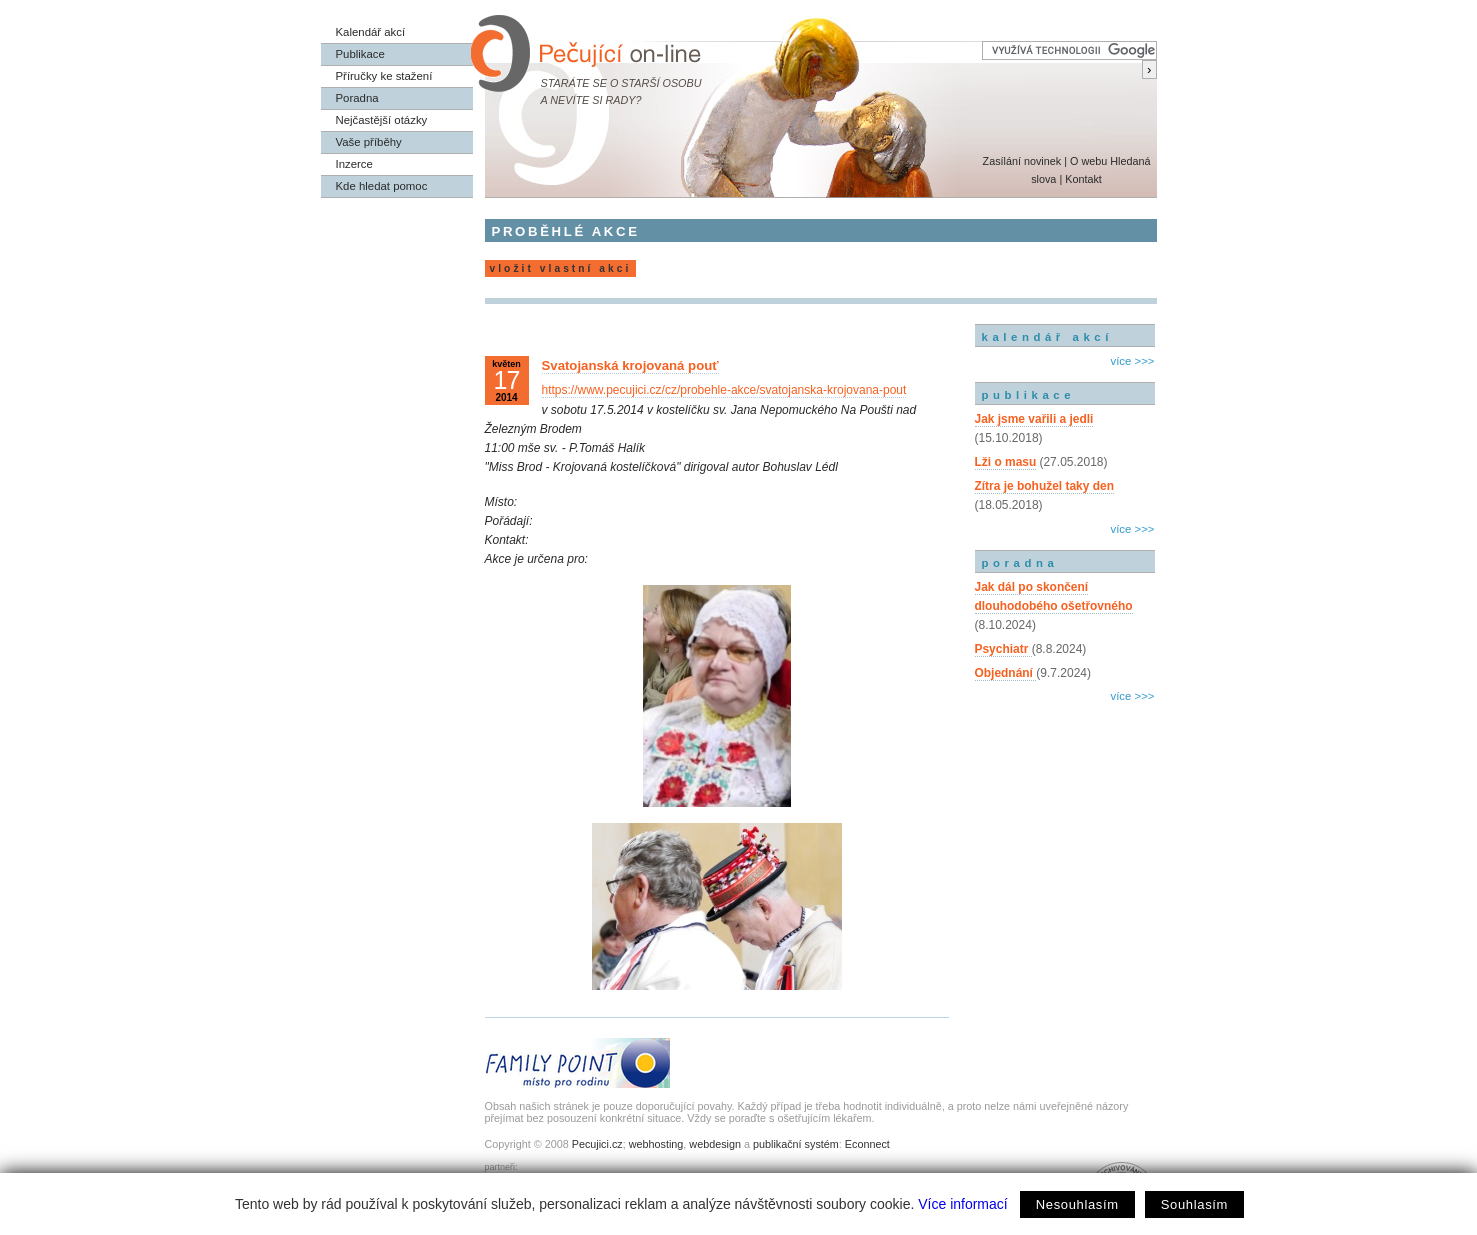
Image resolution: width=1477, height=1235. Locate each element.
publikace (1029, 395)
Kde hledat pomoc (382, 186)
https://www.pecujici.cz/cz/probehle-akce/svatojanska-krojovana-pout (724, 390)
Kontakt (1083, 179)
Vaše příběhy (369, 142)
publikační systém (796, 1144)
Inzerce (354, 164)
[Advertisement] (1065, 793)
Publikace (360, 54)
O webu (1088, 161)
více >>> (1132, 361)
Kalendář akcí (371, 32)
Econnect (867, 1144)
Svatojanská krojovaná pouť (630, 365)
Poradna (357, 98)
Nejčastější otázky (382, 120)
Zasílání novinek (1022, 161)
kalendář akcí (1047, 337)
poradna (1020, 563)
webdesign (715, 1144)
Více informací (962, 1204)
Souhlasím (1194, 1204)
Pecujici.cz (597, 1144)
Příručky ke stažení (384, 76)
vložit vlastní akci (561, 268)
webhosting (656, 1144)
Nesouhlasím (1077, 1204)
